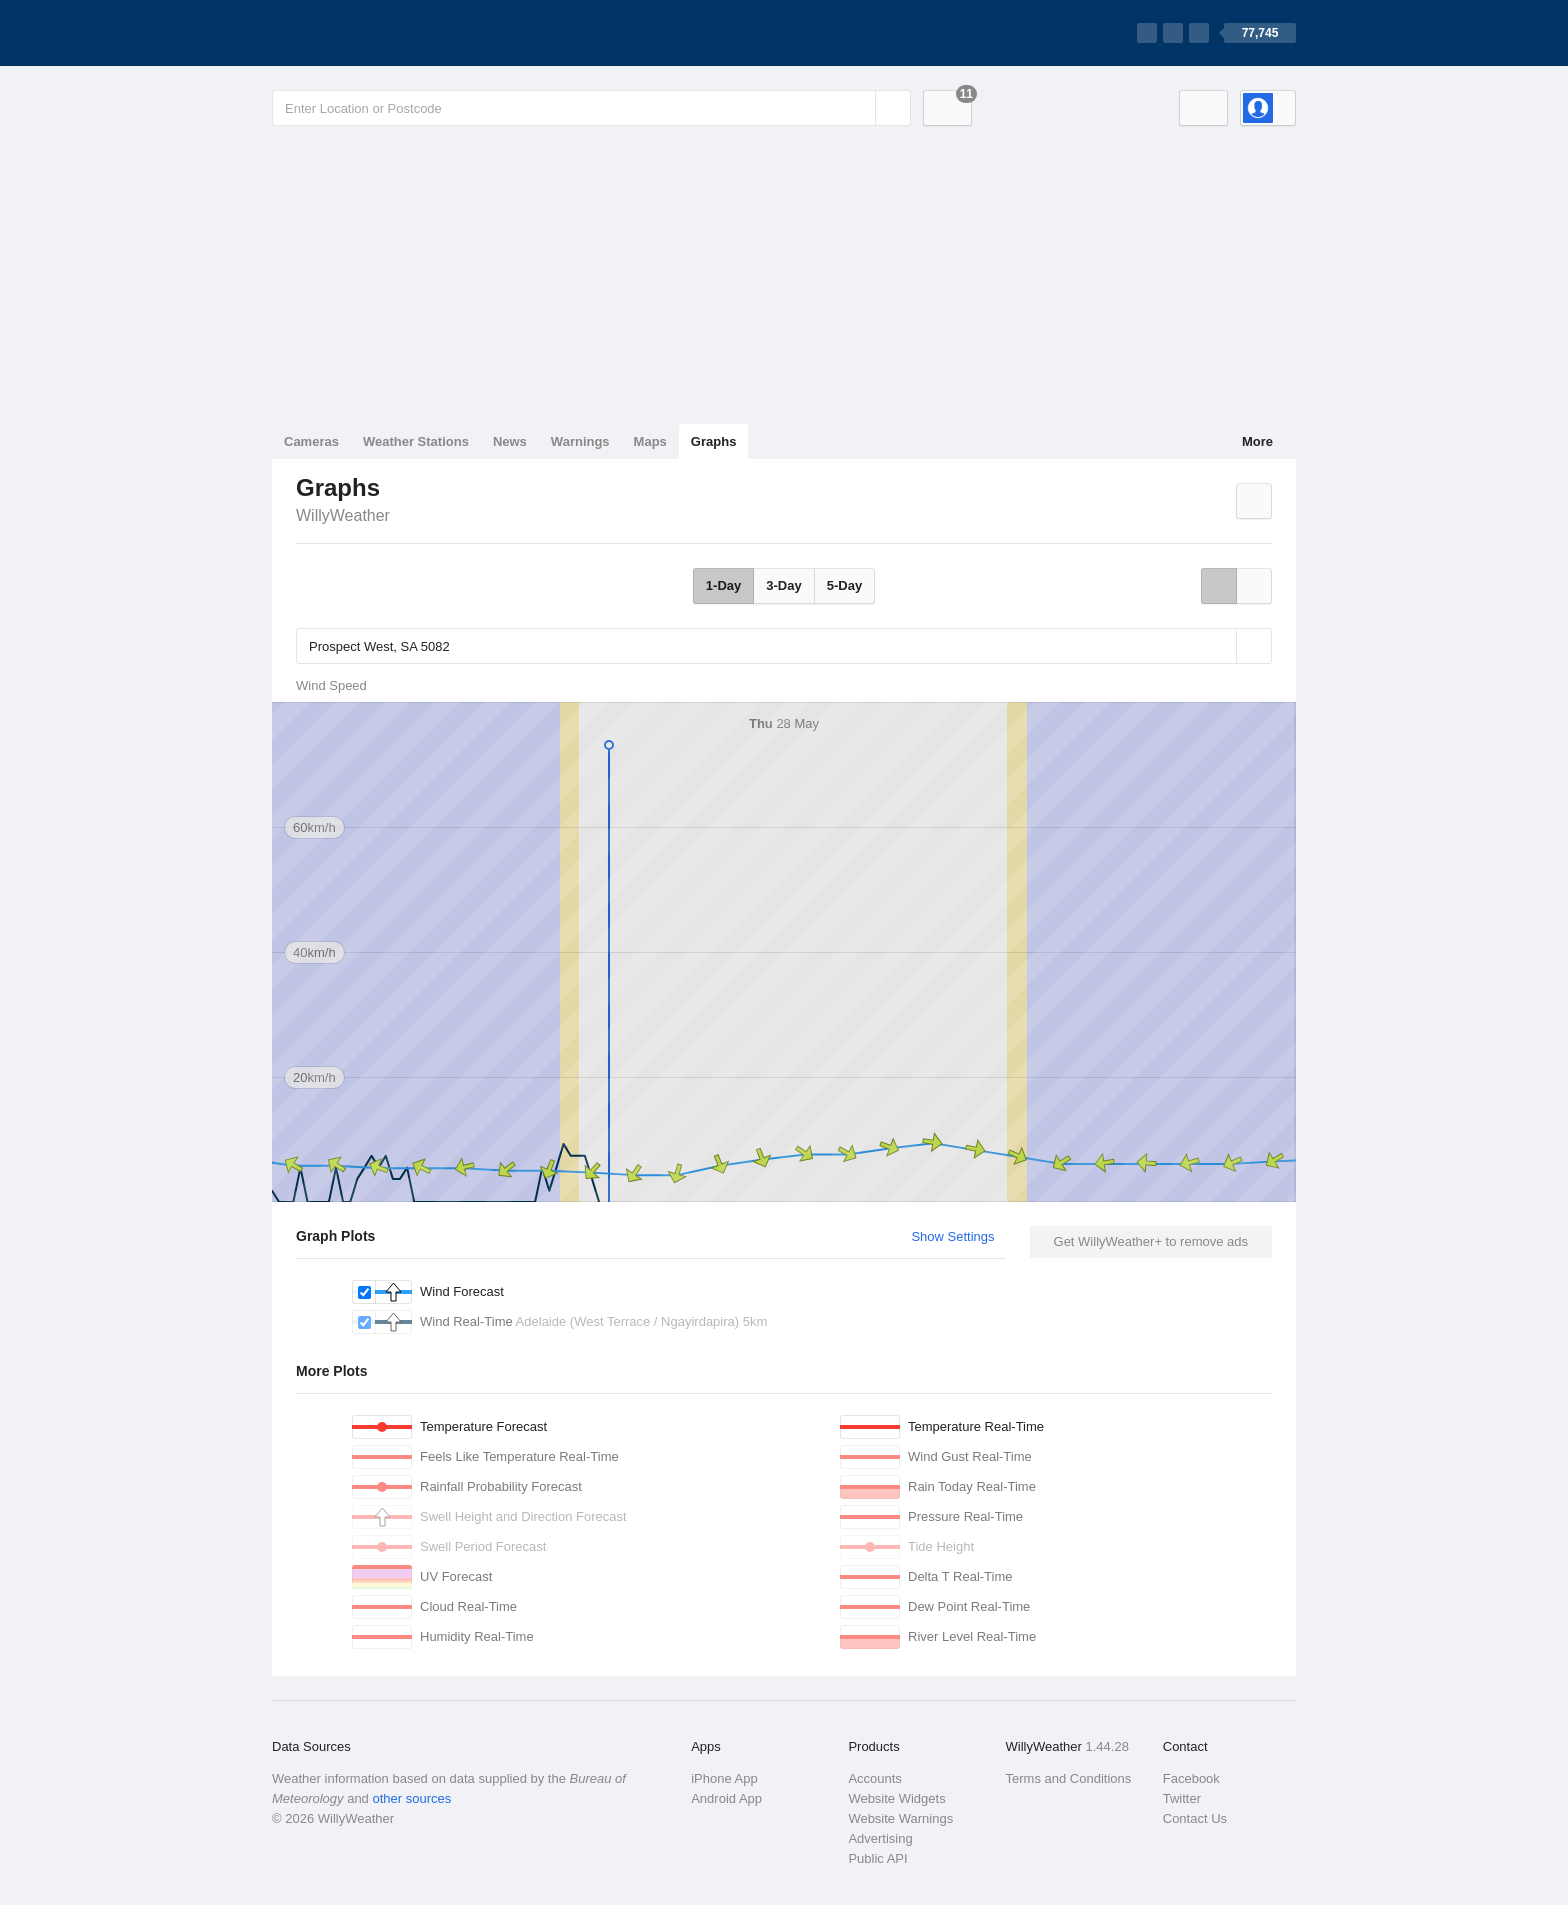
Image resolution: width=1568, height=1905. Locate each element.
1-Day (723, 585)
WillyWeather (343, 515)
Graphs (714, 441)
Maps (650, 441)
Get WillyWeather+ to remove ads (1151, 1241)
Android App (726, 1798)
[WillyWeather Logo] (366, 33)
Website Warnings (900, 1818)
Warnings (580, 441)
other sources (411, 1798)
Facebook (1191, 1778)
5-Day (844, 585)
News (510, 441)
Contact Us (1195, 1818)
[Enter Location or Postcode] (591, 108)
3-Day (783, 585)
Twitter (1182, 1798)
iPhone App (724, 1778)
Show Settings (952, 1236)
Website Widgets (896, 1798)
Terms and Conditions (1069, 1778)
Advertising (880, 1838)
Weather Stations (416, 441)
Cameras (311, 441)
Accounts (874, 1778)
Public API (877, 1858)
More (1257, 441)
